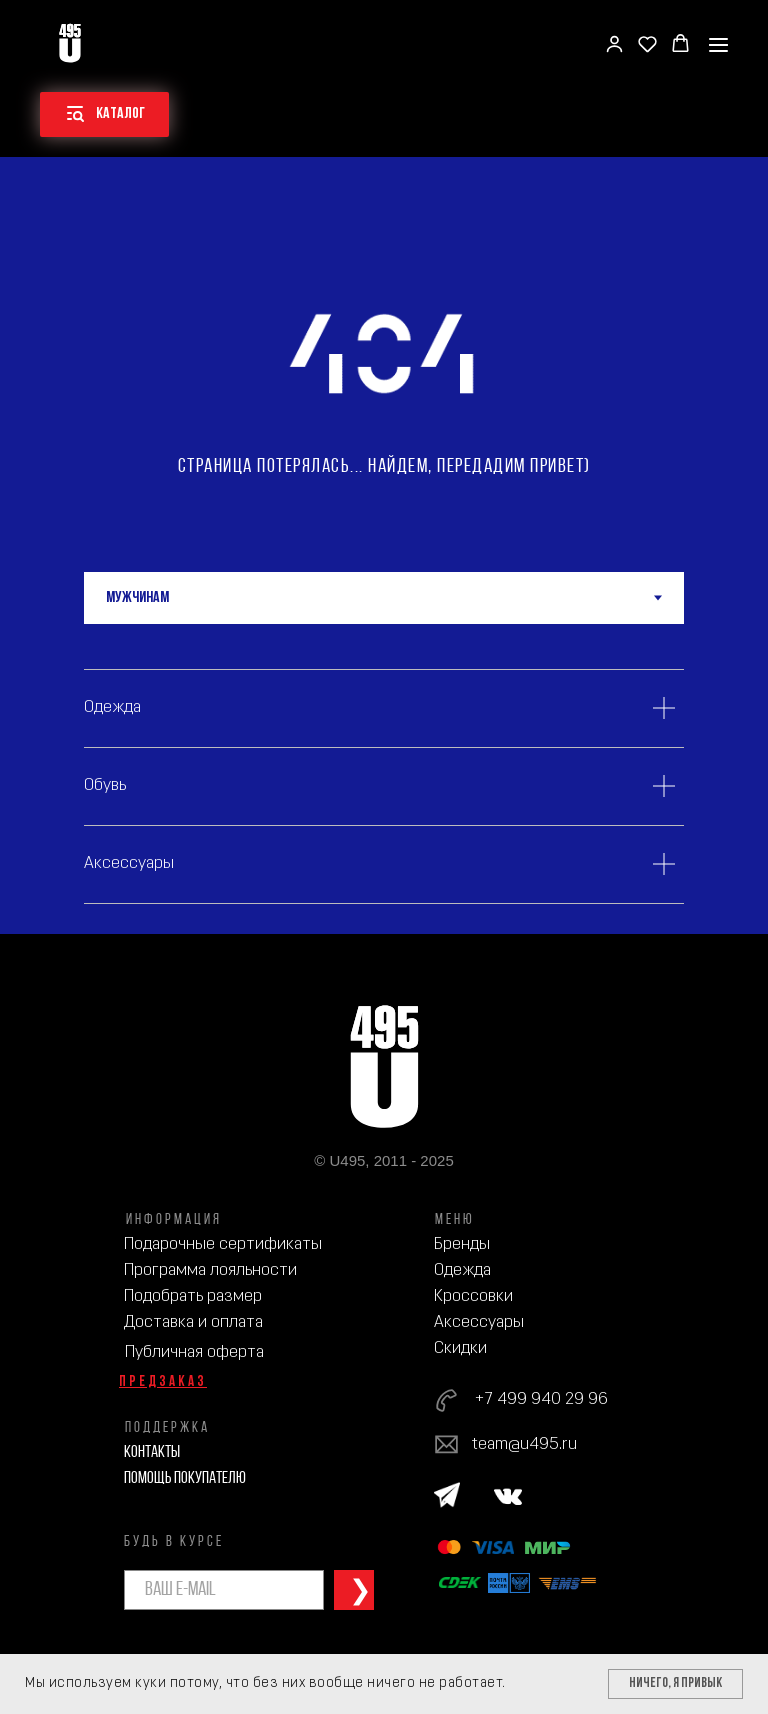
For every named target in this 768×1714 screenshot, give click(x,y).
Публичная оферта (194, 1352)
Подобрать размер (193, 1296)
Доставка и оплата (193, 1322)
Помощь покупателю (185, 1478)
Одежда (462, 1270)
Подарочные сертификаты (223, 1244)
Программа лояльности (210, 1270)
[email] (224, 1590)
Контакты (152, 1452)
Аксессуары (479, 1322)
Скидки (460, 1348)
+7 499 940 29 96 (541, 1399)
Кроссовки (473, 1296)
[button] (614, 43)
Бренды (462, 1244)
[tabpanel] (384, 779)
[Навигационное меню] (718, 44)
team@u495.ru (524, 1444)
